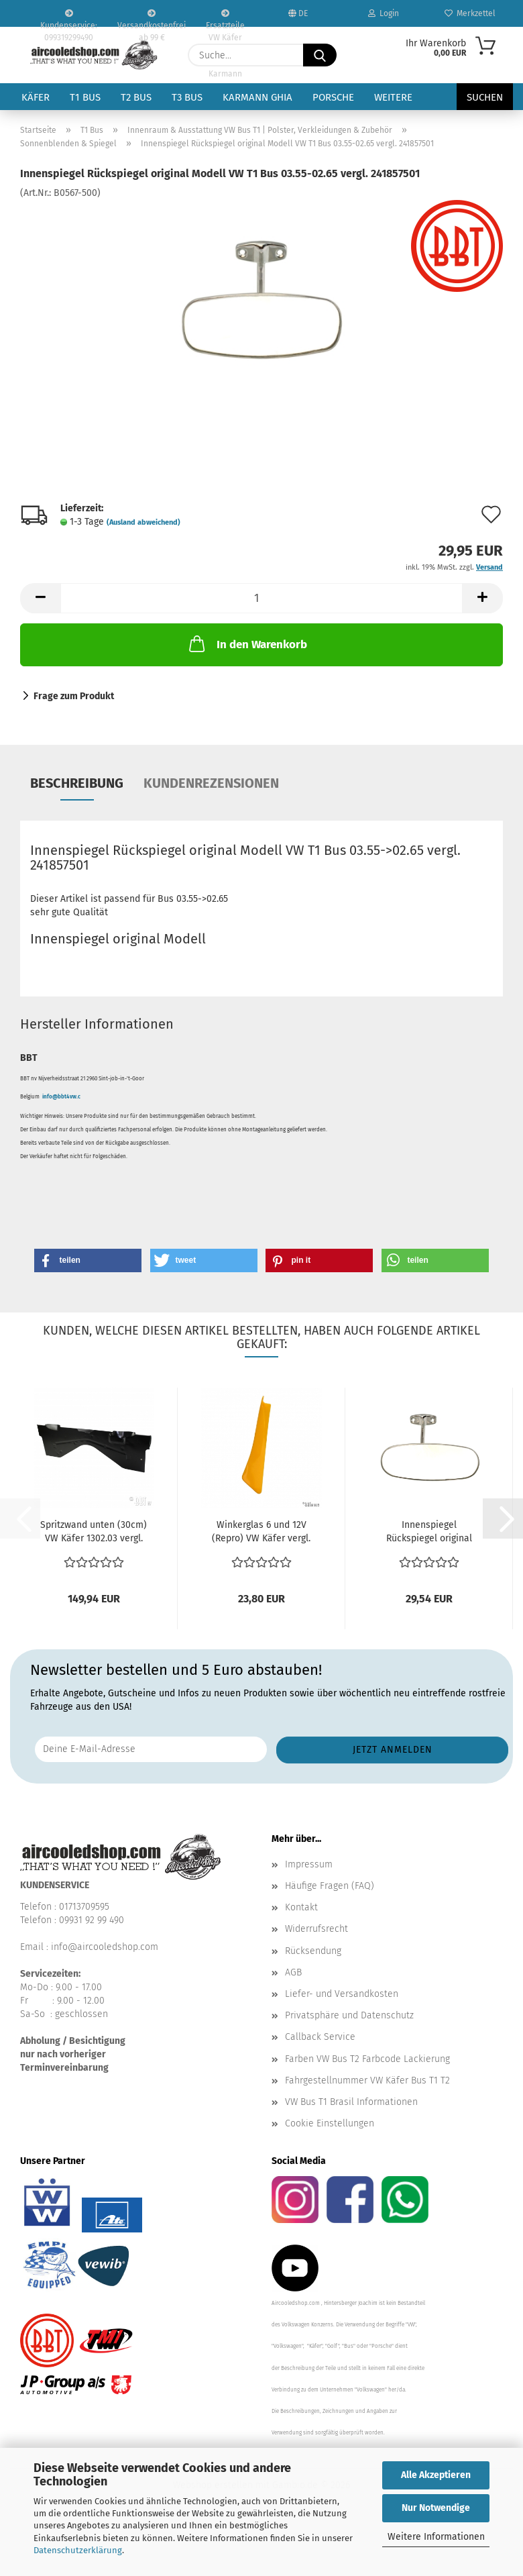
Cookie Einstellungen (329, 2123)
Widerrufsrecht (316, 1929)
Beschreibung (76, 783)
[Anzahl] (261, 598)
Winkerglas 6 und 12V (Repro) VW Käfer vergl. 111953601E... (261, 1532)
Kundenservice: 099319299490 (68, 18)
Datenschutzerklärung (78, 2550)
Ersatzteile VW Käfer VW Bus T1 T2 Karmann (225, 18)
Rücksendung (313, 1951)
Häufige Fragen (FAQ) (329, 1886)
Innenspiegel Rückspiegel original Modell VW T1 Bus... (429, 1532)
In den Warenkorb (246, 643)
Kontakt (301, 1907)
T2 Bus (136, 97)
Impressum (309, 1864)
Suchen (485, 97)
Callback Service (320, 2037)
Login (383, 13)
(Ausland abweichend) (143, 522)
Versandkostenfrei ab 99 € (151, 18)
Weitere (393, 97)
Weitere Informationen (436, 2536)
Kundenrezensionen (211, 783)
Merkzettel (470, 13)
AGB (293, 1972)
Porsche (333, 97)
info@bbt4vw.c (61, 1097)
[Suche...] (320, 55)
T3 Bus (187, 97)
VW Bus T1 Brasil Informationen (351, 2102)
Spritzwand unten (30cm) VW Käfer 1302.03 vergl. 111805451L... (93, 1532)
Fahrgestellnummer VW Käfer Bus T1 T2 (367, 2080)
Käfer (35, 97)
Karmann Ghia (257, 97)
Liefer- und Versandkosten (341, 1994)
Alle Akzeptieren (436, 2475)
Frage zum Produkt (74, 696)
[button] (40, 598)
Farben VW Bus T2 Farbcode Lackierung (367, 2059)
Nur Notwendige (436, 2508)
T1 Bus (85, 97)
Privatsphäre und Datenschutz (349, 2015)
